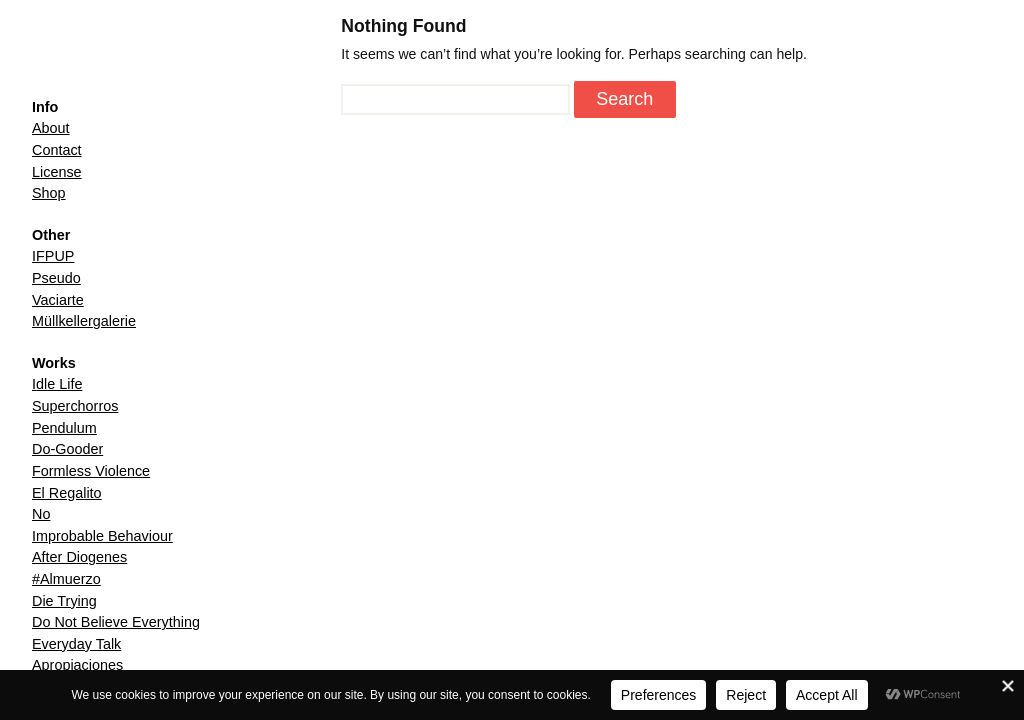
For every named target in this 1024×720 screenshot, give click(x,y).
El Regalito (67, 493)
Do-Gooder (67, 449)
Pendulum (64, 428)
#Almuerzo (66, 579)
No (41, 514)
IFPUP (53, 256)
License (57, 172)
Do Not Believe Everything (116, 622)
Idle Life (57, 384)
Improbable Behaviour (102, 536)
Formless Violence (91, 471)
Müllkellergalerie (84, 321)
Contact (57, 150)
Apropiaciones (77, 665)
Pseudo (56, 278)
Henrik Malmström (109, 57)
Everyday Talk (76, 644)
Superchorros (75, 406)
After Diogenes (79, 557)
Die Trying (64, 601)
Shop (49, 193)
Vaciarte (58, 300)
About (51, 128)
